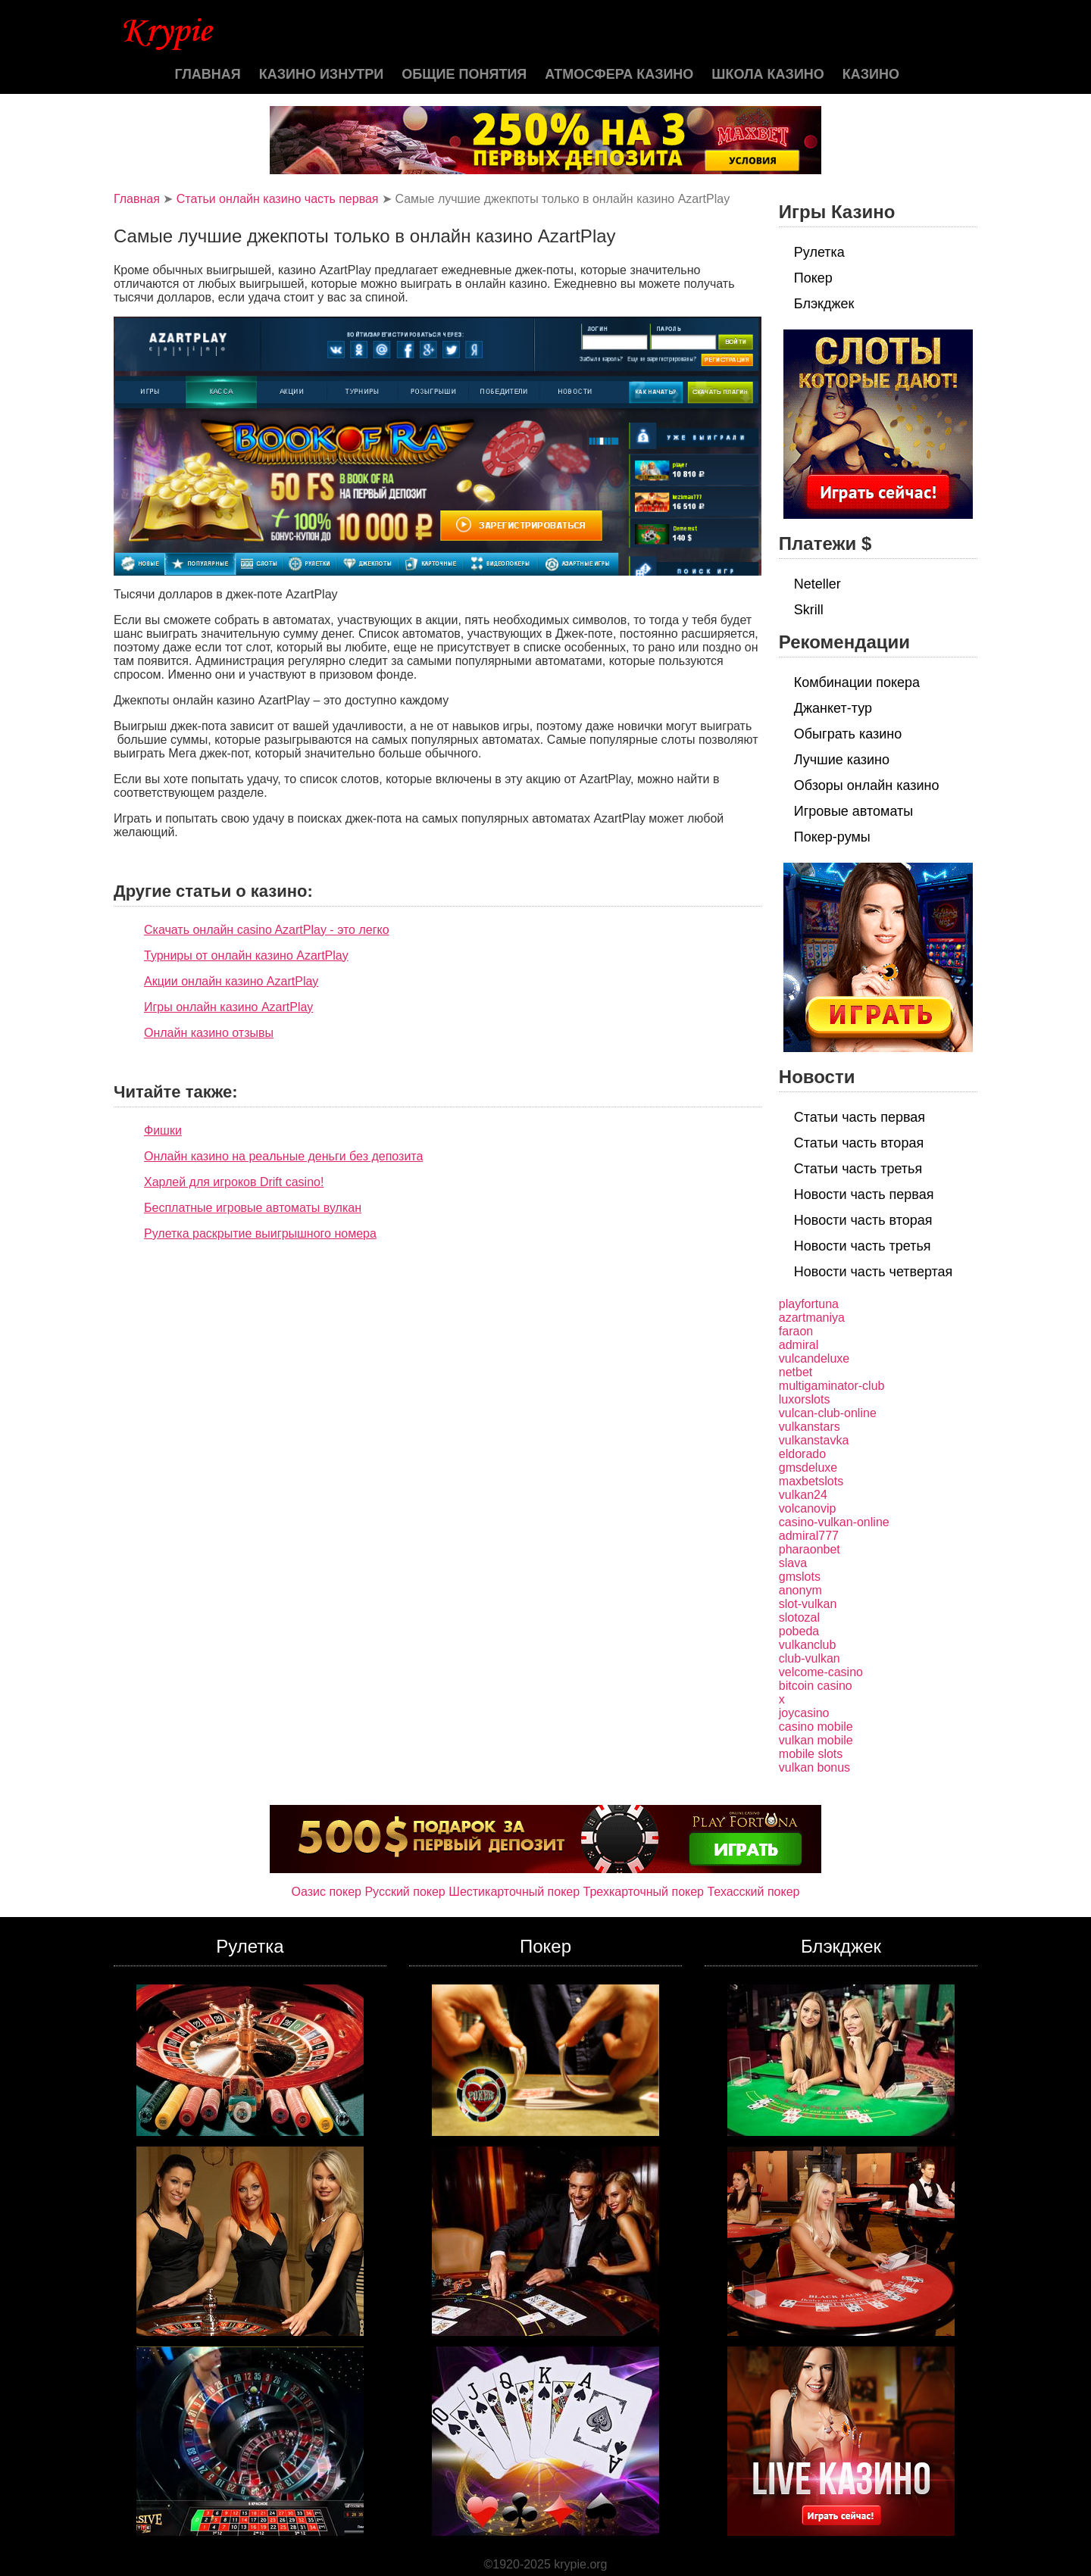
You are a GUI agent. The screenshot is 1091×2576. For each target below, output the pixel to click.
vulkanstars (809, 1426)
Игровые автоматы (853, 811)
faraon (796, 1331)
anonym (800, 1590)
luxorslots (804, 1399)
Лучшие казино (841, 759)
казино (870, 74)
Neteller (817, 584)
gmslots (800, 1576)
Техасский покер (753, 1891)
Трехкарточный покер (643, 1891)
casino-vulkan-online (834, 1522)
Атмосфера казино (619, 74)
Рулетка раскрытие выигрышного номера (260, 1233)
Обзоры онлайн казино (866, 785)
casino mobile (816, 1726)
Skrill (809, 609)
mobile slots (810, 1753)
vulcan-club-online (828, 1413)
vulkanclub (807, 1644)
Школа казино (767, 74)
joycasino (804, 1712)
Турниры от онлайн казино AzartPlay (246, 955)
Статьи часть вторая (859, 1143)
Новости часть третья (862, 1246)
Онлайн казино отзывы (209, 1032)
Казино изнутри (321, 74)
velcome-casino (821, 1672)
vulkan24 (803, 1494)
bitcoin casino (815, 1685)
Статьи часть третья (858, 1168)
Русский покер (404, 1891)
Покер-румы (832, 837)
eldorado (802, 1453)
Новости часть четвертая (873, 1271)
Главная (207, 74)
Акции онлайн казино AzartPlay (231, 981)
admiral (798, 1344)
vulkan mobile (816, 1740)
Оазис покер (326, 1891)
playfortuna (809, 1303)
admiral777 (809, 1535)
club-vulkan (809, 1658)
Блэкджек (824, 303)
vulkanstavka (814, 1440)
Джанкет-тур (833, 708)
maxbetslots (811, 1481)
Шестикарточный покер (514, 1891)
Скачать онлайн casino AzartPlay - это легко (266, 929)
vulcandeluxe (814, 1358)
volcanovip (807, 1508)
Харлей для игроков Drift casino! (234, 1182)
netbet (795, 1372)
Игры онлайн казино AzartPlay (228, 1007)
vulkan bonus (814, 1767)
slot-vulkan (807, 1603)
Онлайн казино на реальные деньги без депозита (283, 1156)
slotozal (799, 1617)
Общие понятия (464, 74)
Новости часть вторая (863, 1220)
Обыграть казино (848, 734)
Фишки (163, 1130)
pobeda (799, 1631)
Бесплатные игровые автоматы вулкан (252, 1207)
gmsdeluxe (808, 1467)
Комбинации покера (857, 682)
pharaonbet (809, 1549)
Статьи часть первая (859, 1117)
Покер (813, 278)
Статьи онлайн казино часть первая (278, 198)
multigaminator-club (832, 1385)
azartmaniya (812, 1317)
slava (793, 1563)
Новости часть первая (864, 1194)
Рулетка (819, 252)
